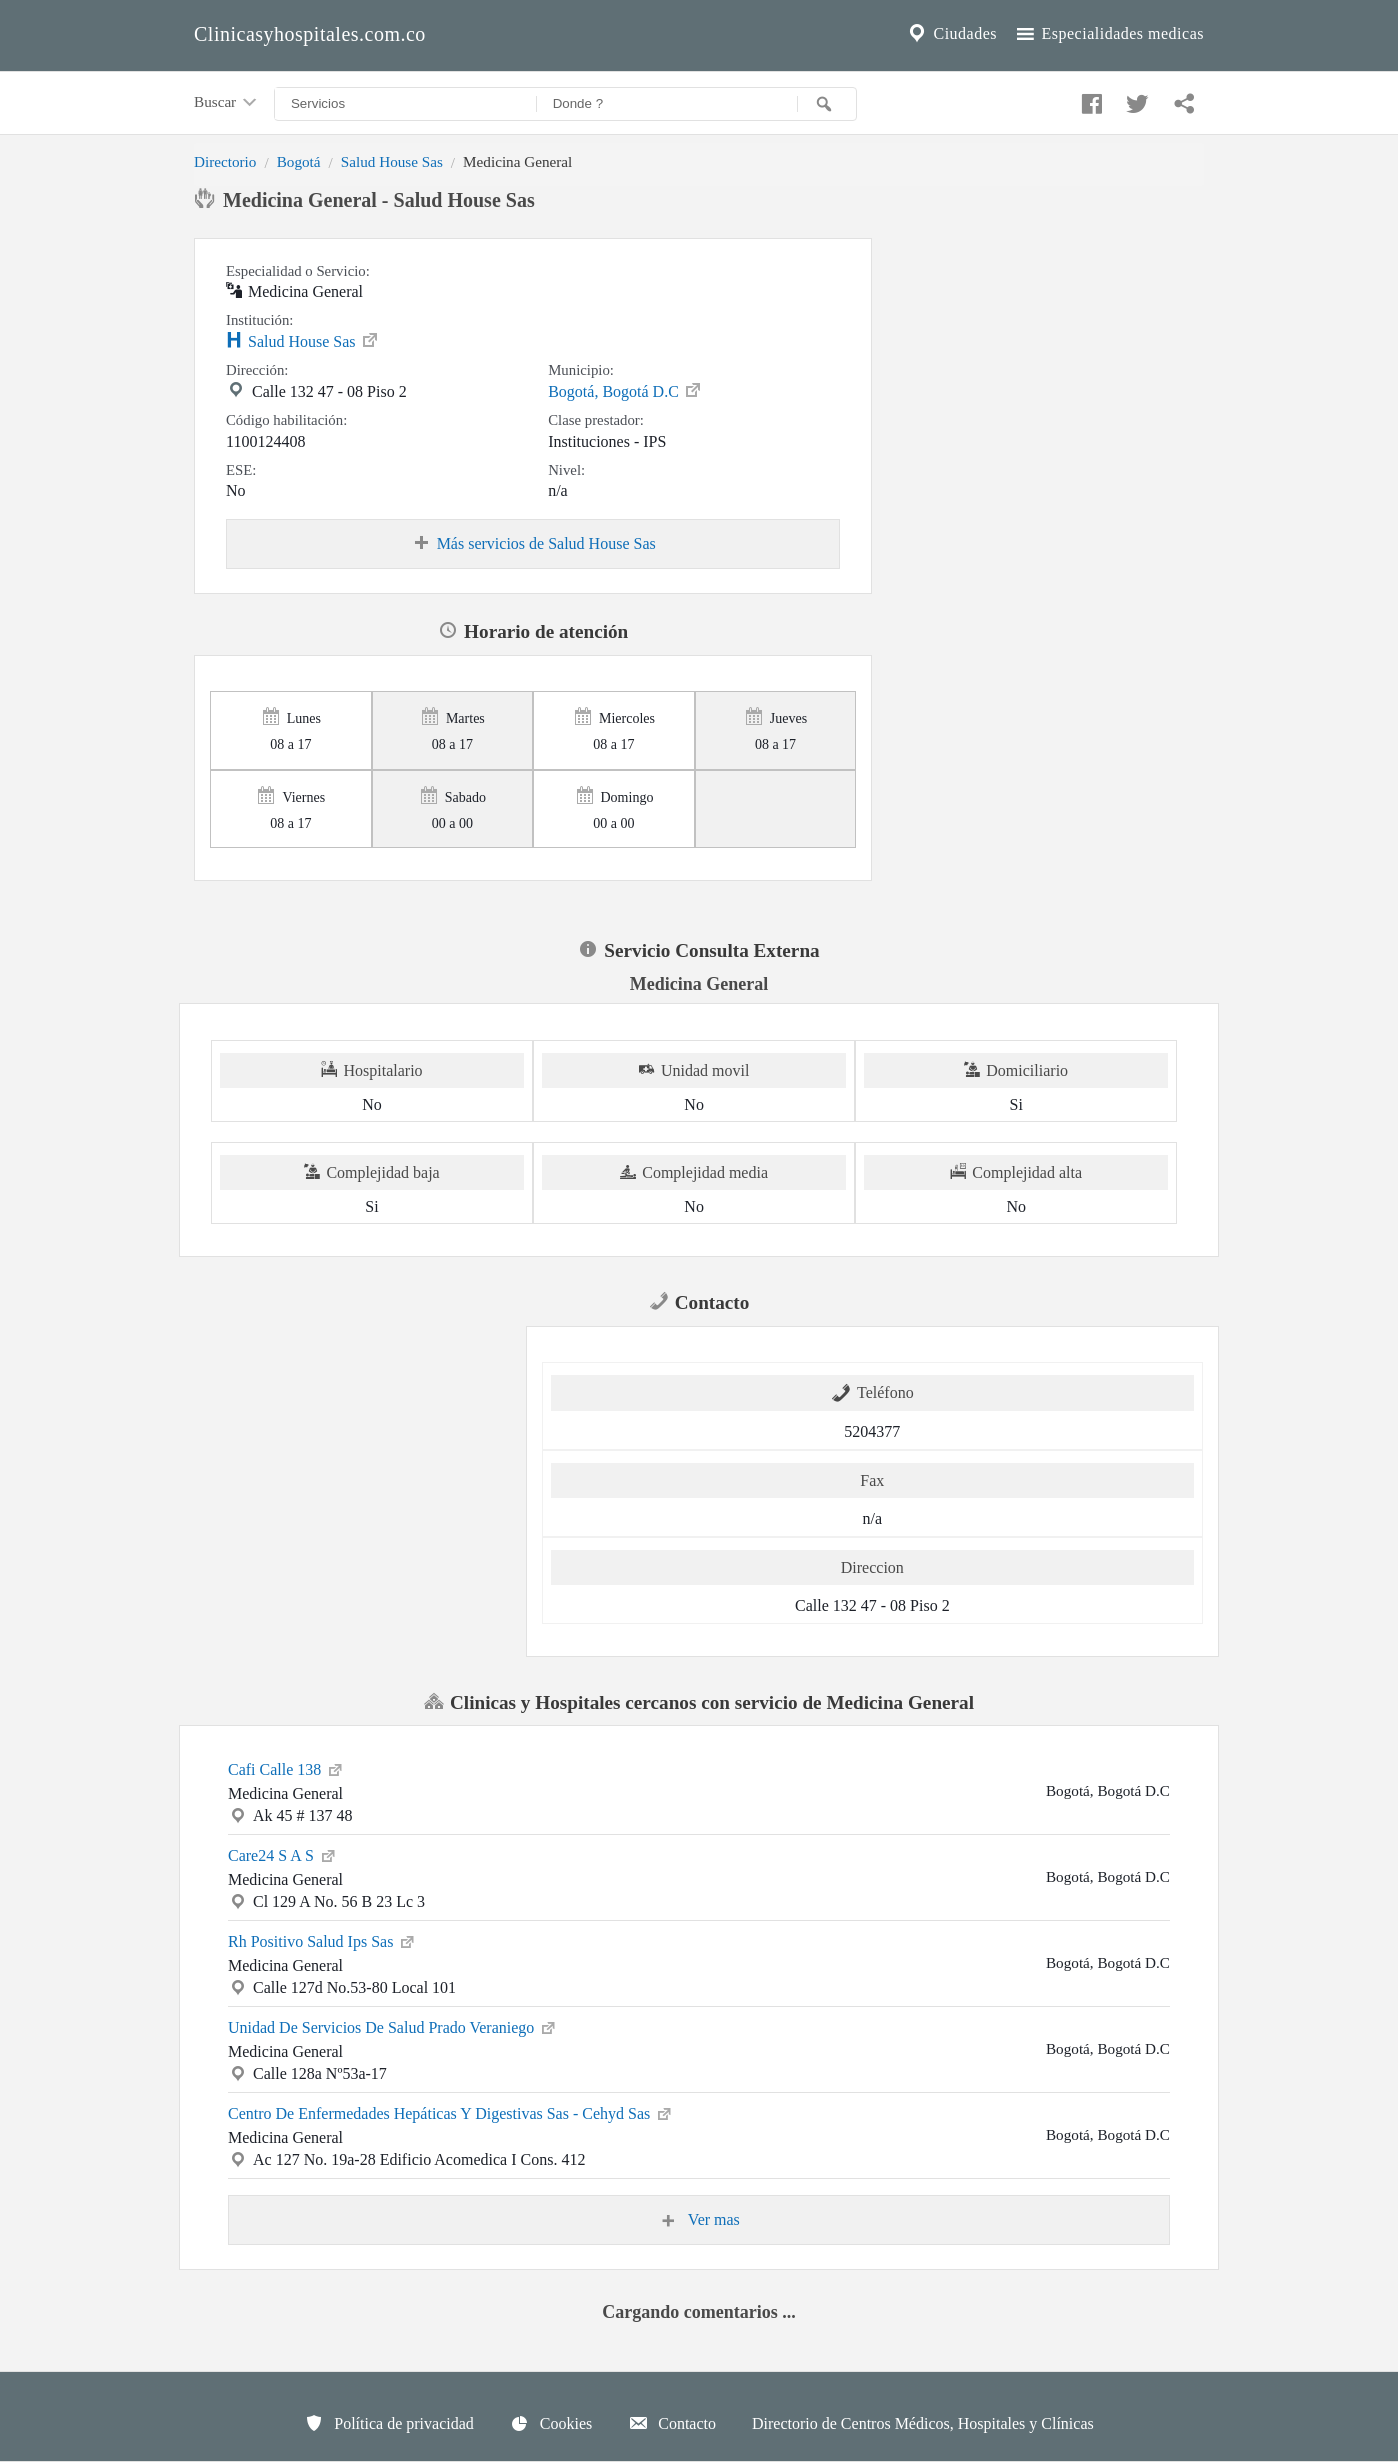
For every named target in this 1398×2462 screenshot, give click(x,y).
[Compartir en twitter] (1135, 99)
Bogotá (299, 161)
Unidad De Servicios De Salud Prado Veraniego (393, 2026)
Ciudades (951, 34)
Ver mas (699, 2220)
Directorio (225, 161)
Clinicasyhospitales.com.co (310, 34)
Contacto (672, 2423)
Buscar (227, 103)
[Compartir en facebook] (1089, 99)
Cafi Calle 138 (286, 1768)
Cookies (551, 2423)
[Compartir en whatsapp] (1182, 99)
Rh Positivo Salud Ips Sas (322, 1940)
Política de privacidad (389, 2423)
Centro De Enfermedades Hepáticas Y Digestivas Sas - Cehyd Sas (451, 2112)
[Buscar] (827, 104)
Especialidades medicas (1108, 34)
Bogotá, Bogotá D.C (625, 390)
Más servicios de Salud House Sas (533, 544)
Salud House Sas (392, 161)
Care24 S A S (283, 1854)
